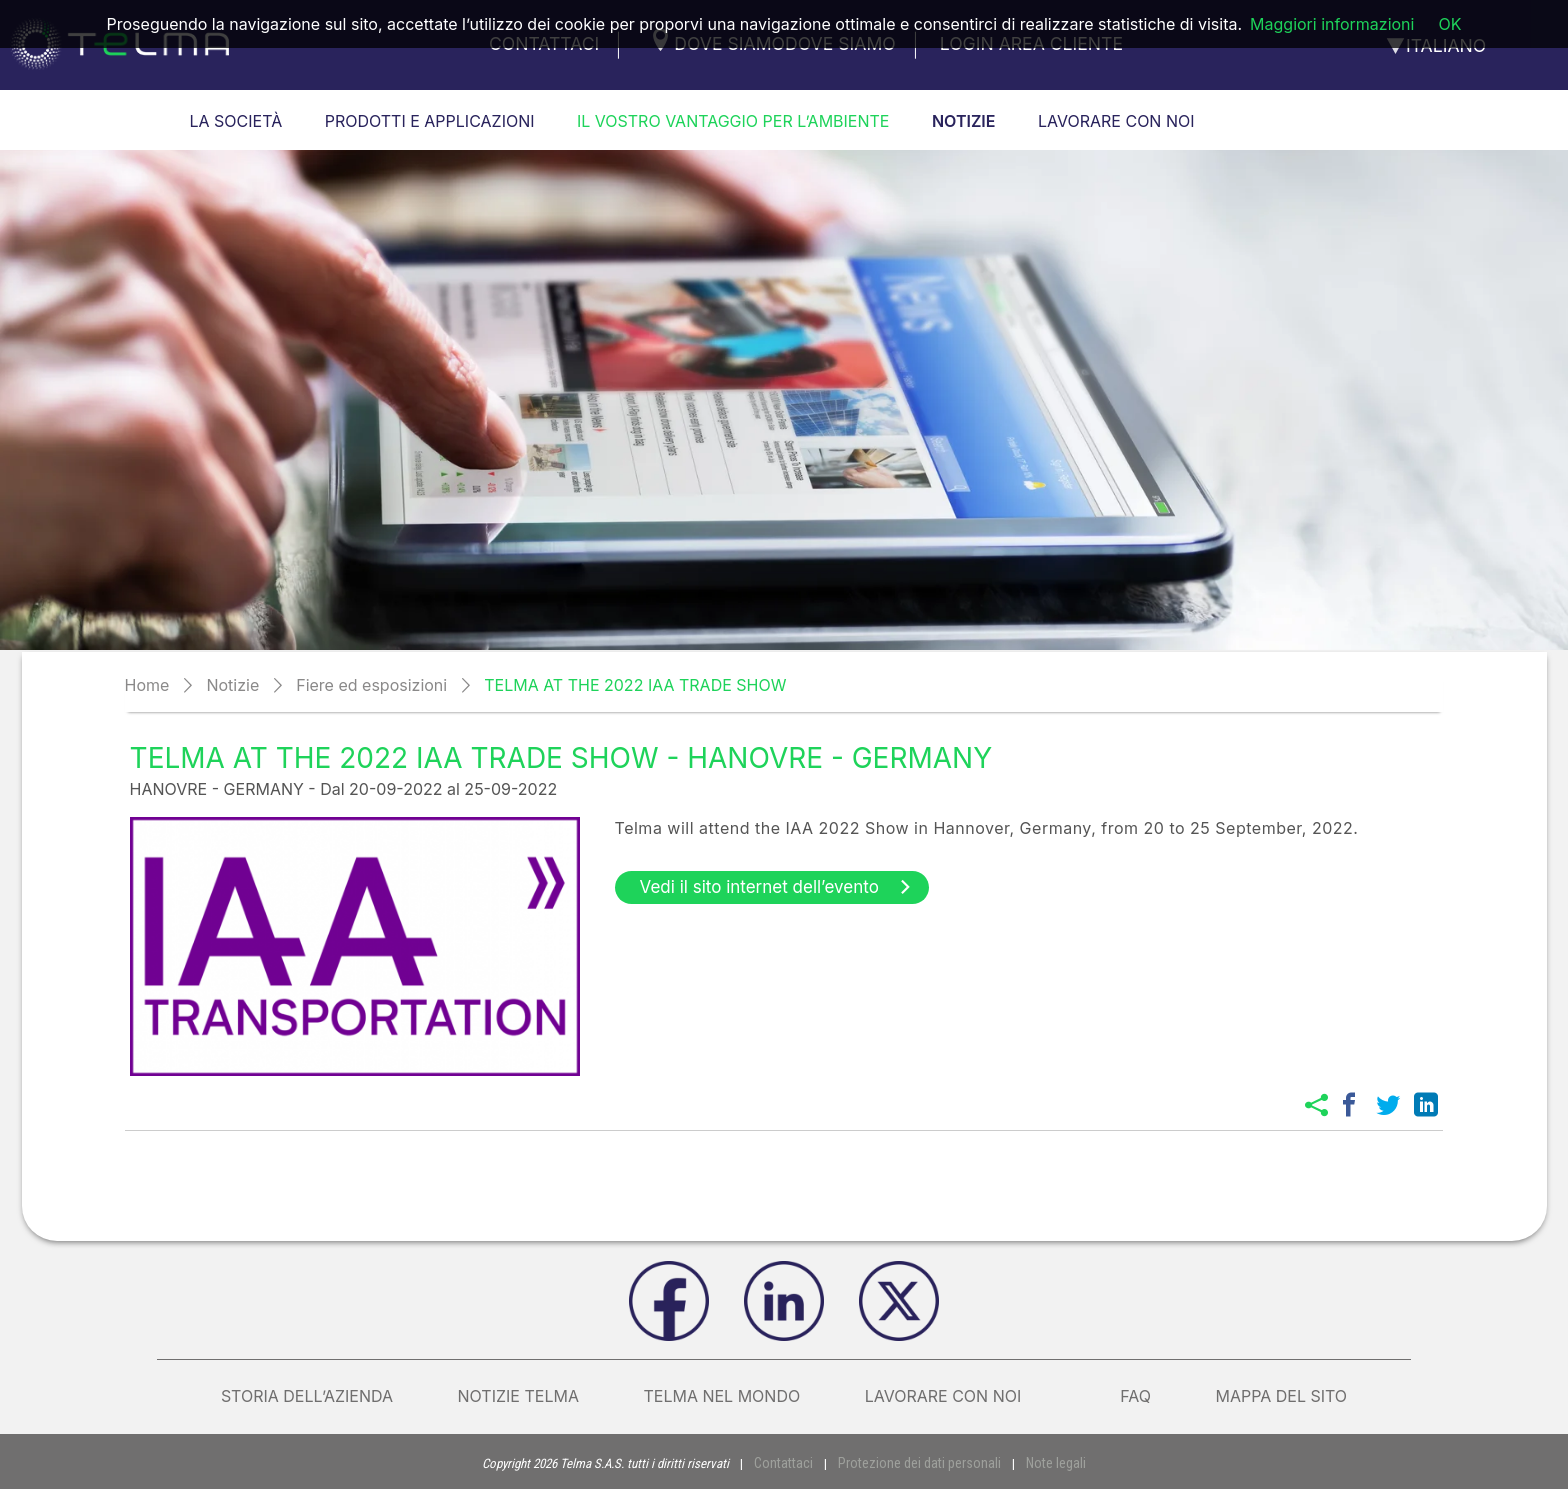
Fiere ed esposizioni (371, 685)
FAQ (1135, 1396)
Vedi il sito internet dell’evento (777, 887)
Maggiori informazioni (1332, 24)
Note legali (1047, 1462)
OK (1449, 24)
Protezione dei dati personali (919, 1462)
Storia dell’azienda (307, 1396)
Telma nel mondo (721, 1396)
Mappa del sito (1281, 1396)
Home (147, 685)
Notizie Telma (518, 1396)
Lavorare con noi (960, 1396)
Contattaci (793, 1462)
